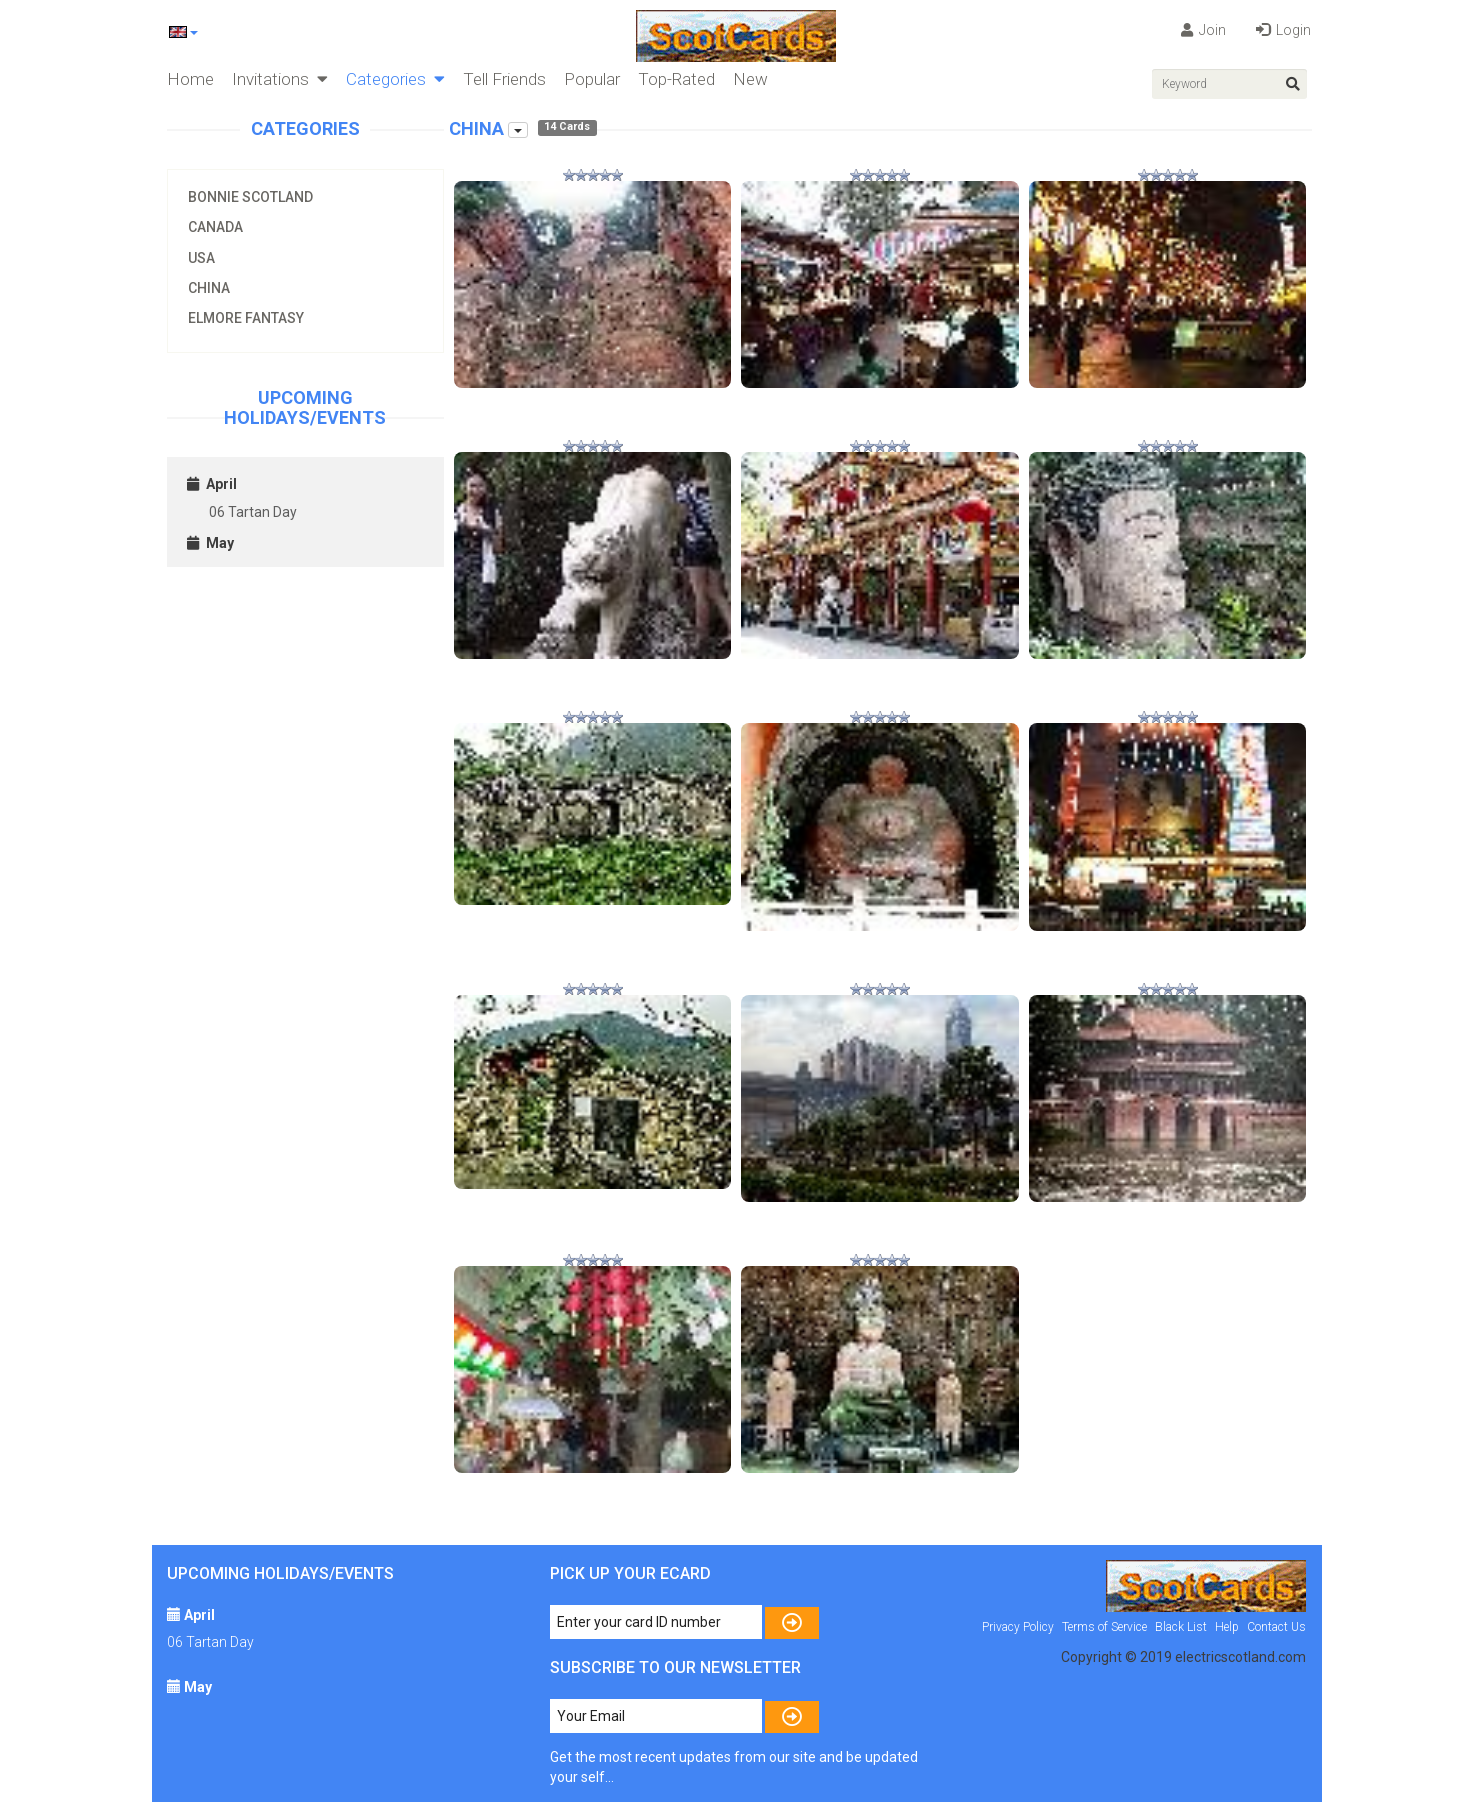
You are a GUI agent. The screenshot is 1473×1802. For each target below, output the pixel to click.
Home (190, 79)
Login (1283, 30)
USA (201, 258)
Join (1203, 30)
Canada (215, 227)
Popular (592, 79)
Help (1227, 1627)
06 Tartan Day (253, 512)
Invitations (280, 79)
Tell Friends (504, 79)
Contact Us (1276, 1627)
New (750, 79)
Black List (1181, 1627)
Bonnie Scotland (250, 197)
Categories (395, 79)
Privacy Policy (1018, 1627)
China (209, 288)
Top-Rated (676, 79)
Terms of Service (1104, 1627)
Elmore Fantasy (246, 318)
